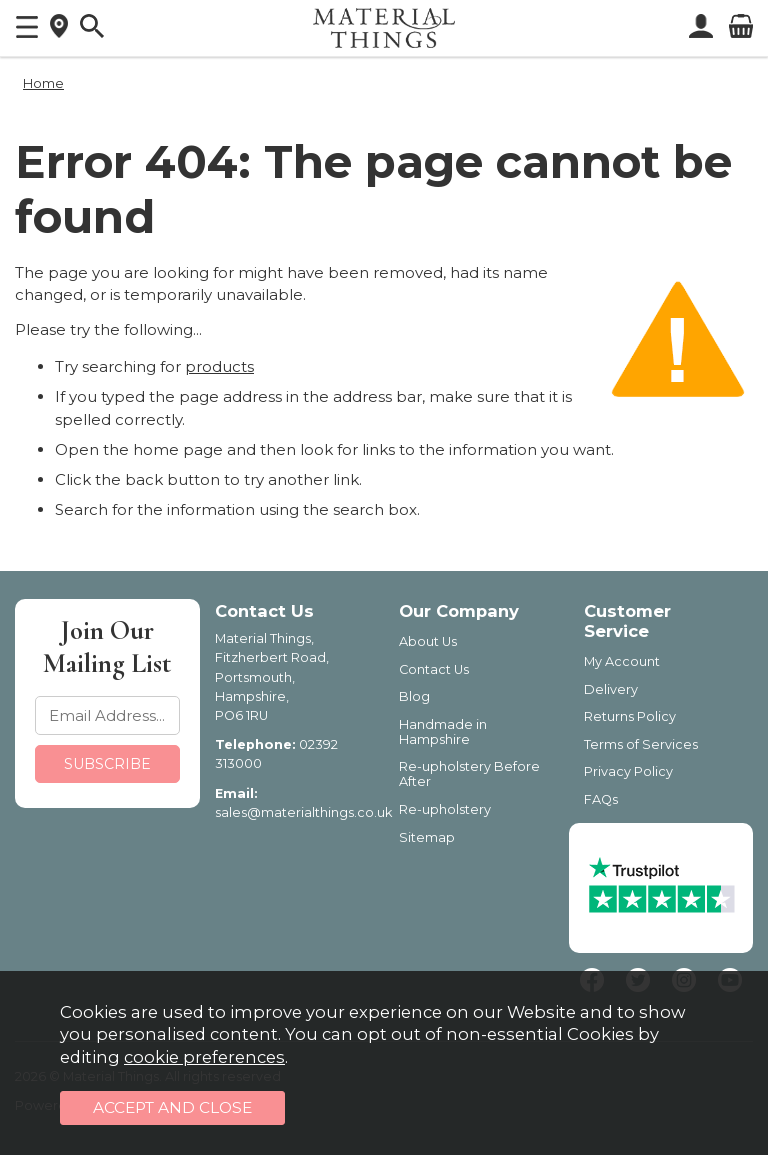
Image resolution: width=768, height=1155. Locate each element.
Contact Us (434, 669)
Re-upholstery (445, 809)
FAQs (601, 799)
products (219, 366)
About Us (428, 641)
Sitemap (427, 837)
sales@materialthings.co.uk (303, 812)
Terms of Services (641, 744)
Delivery (611, 689)
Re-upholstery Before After (469, 774)
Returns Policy (630, 716)
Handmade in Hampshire (443, 732)
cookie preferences (204, 1057)
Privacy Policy (628, 771)
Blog (414, 696)
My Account (622, 661)
